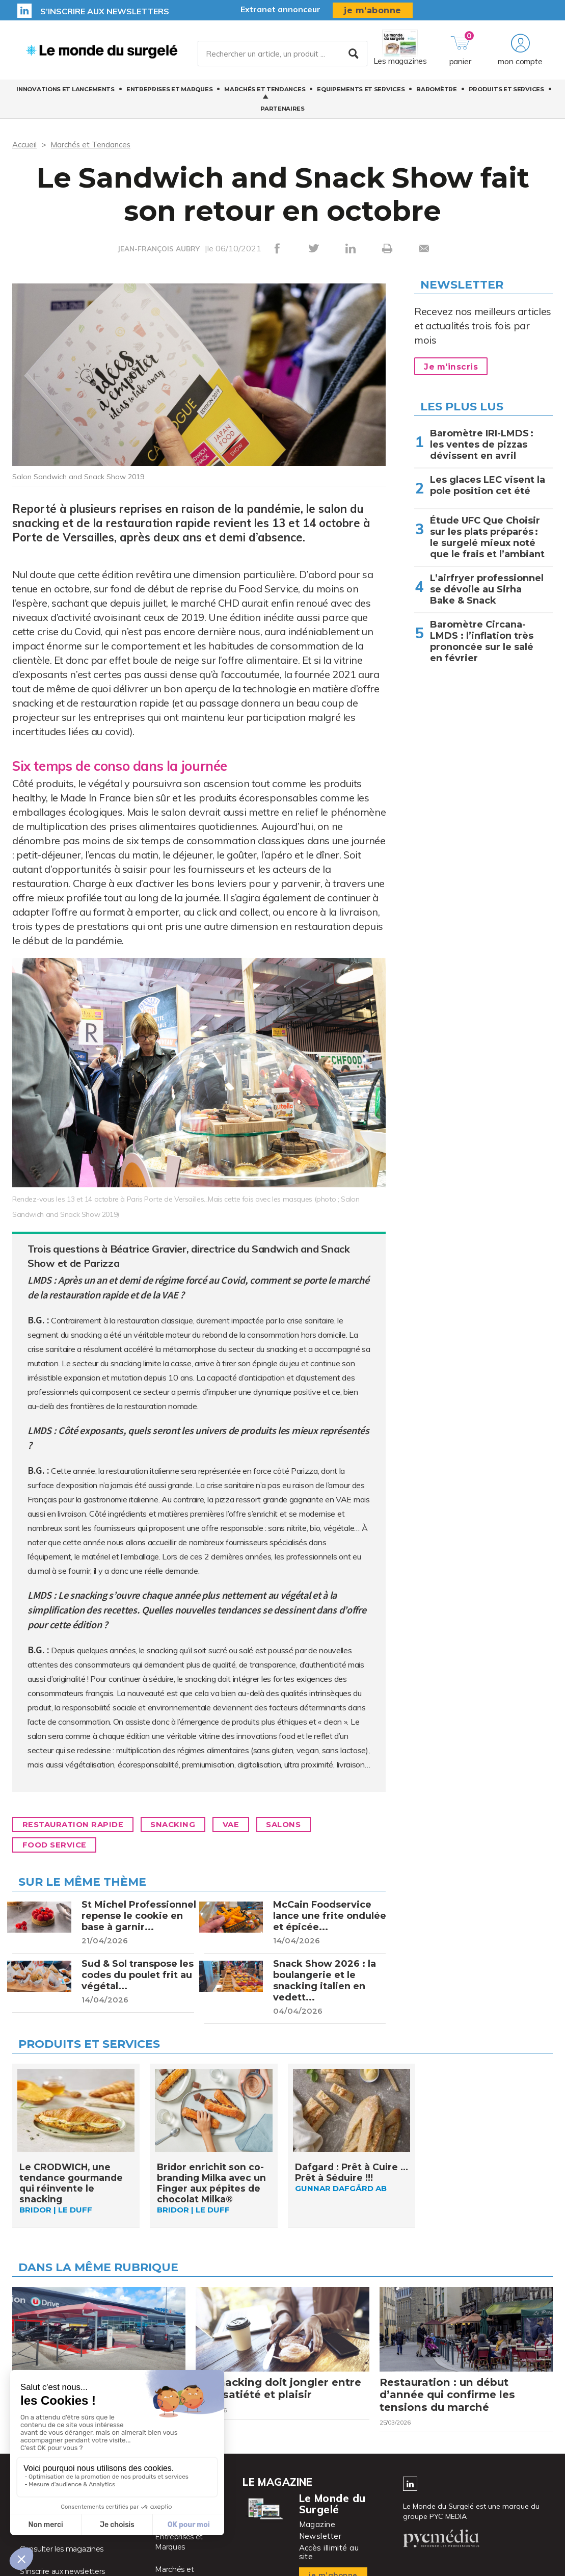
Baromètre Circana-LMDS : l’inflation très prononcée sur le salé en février (481, 641)
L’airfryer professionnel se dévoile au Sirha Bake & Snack (487, 589)
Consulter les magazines (61, 2559)
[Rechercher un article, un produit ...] (283, 55)
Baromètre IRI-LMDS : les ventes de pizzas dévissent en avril (481, 444)
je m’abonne (372, 10)
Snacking (183, 1825)
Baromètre (436, 92)
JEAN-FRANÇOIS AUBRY (159, 249)
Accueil (25, 144)
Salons (301, 1825)
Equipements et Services (361, 92)
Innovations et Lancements (65, 92)
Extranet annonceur (280, 9)
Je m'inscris (452, 367)
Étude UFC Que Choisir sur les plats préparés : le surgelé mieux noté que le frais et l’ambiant (488, 537)
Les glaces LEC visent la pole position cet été (487, 485)
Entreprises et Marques (169, 92)
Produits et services (506, 92)
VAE (245, 1825)
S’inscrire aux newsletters (104, 11)
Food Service (57, 1845)
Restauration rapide (76, 1825)
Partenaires (282, 111)
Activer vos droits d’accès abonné (76, 2536)
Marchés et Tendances (264, 92)
